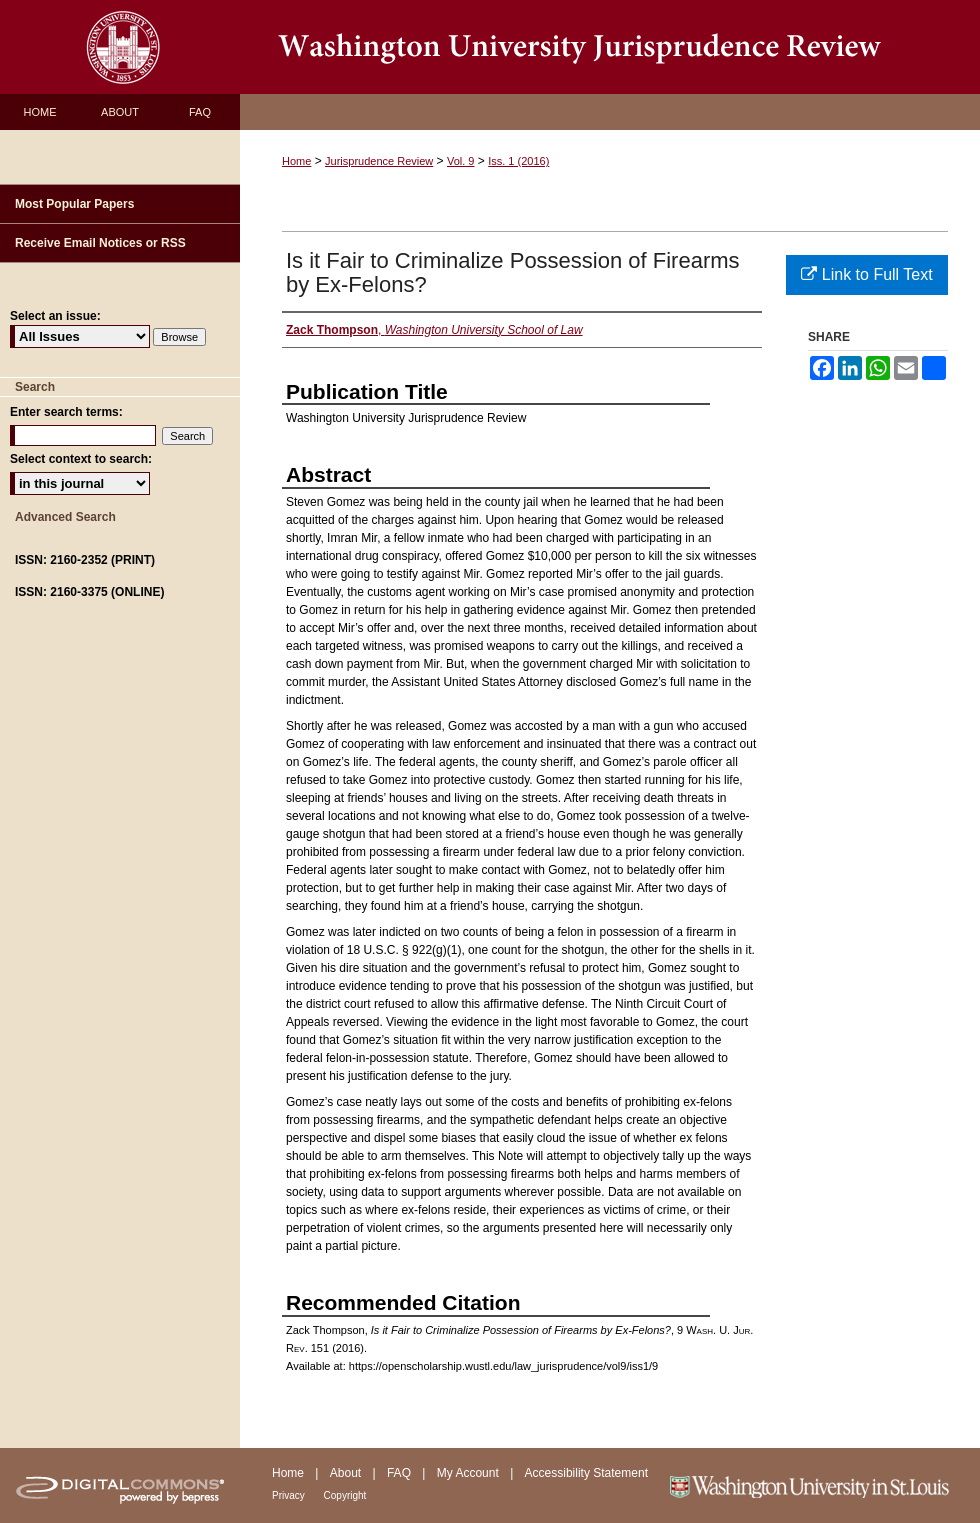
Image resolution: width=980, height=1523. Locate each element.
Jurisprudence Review (379, 161)
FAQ (400, 1473)
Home (296, 161)
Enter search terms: (66, 412)
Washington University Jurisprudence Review (610, 47)
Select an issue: (55, 316)
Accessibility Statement (586, 1473)
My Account (469, 1473)
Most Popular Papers (74, 204)
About (347, 1473)
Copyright (345, 1495)
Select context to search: (81, 459)
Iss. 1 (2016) (518, 161)
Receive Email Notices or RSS (100, 243)
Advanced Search (65, 517)
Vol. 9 (461, 161)
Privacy (290, 1495)
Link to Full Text (866, 274)
